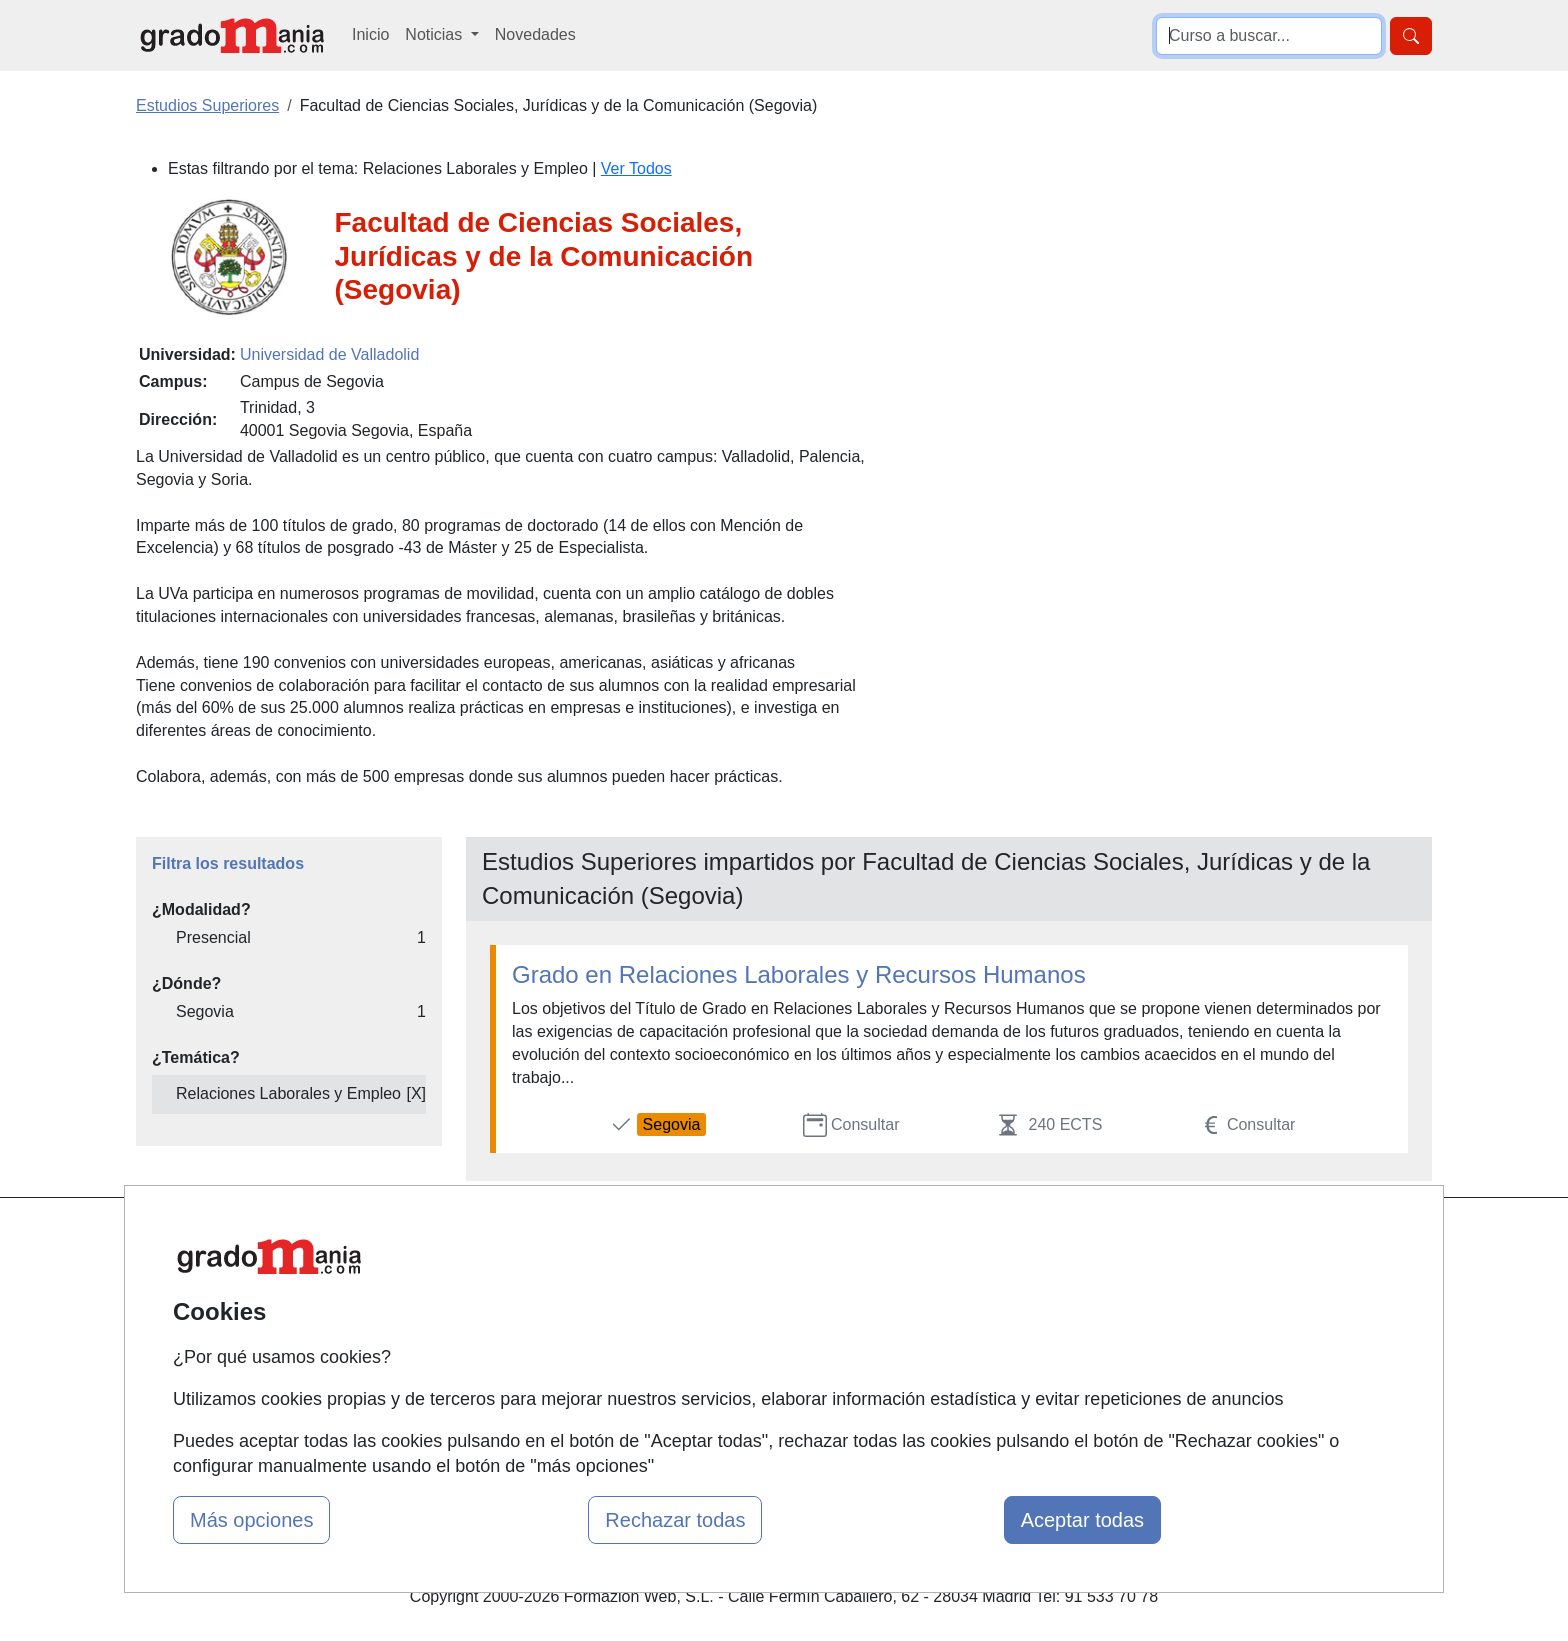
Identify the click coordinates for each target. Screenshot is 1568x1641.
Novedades (535, 34)
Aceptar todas (1082, 1520)
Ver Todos (636, 168)
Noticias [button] (435, 34)
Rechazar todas (675, 1520)
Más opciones (251, 1520)
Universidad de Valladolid (329, 354)
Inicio (370, 34)
